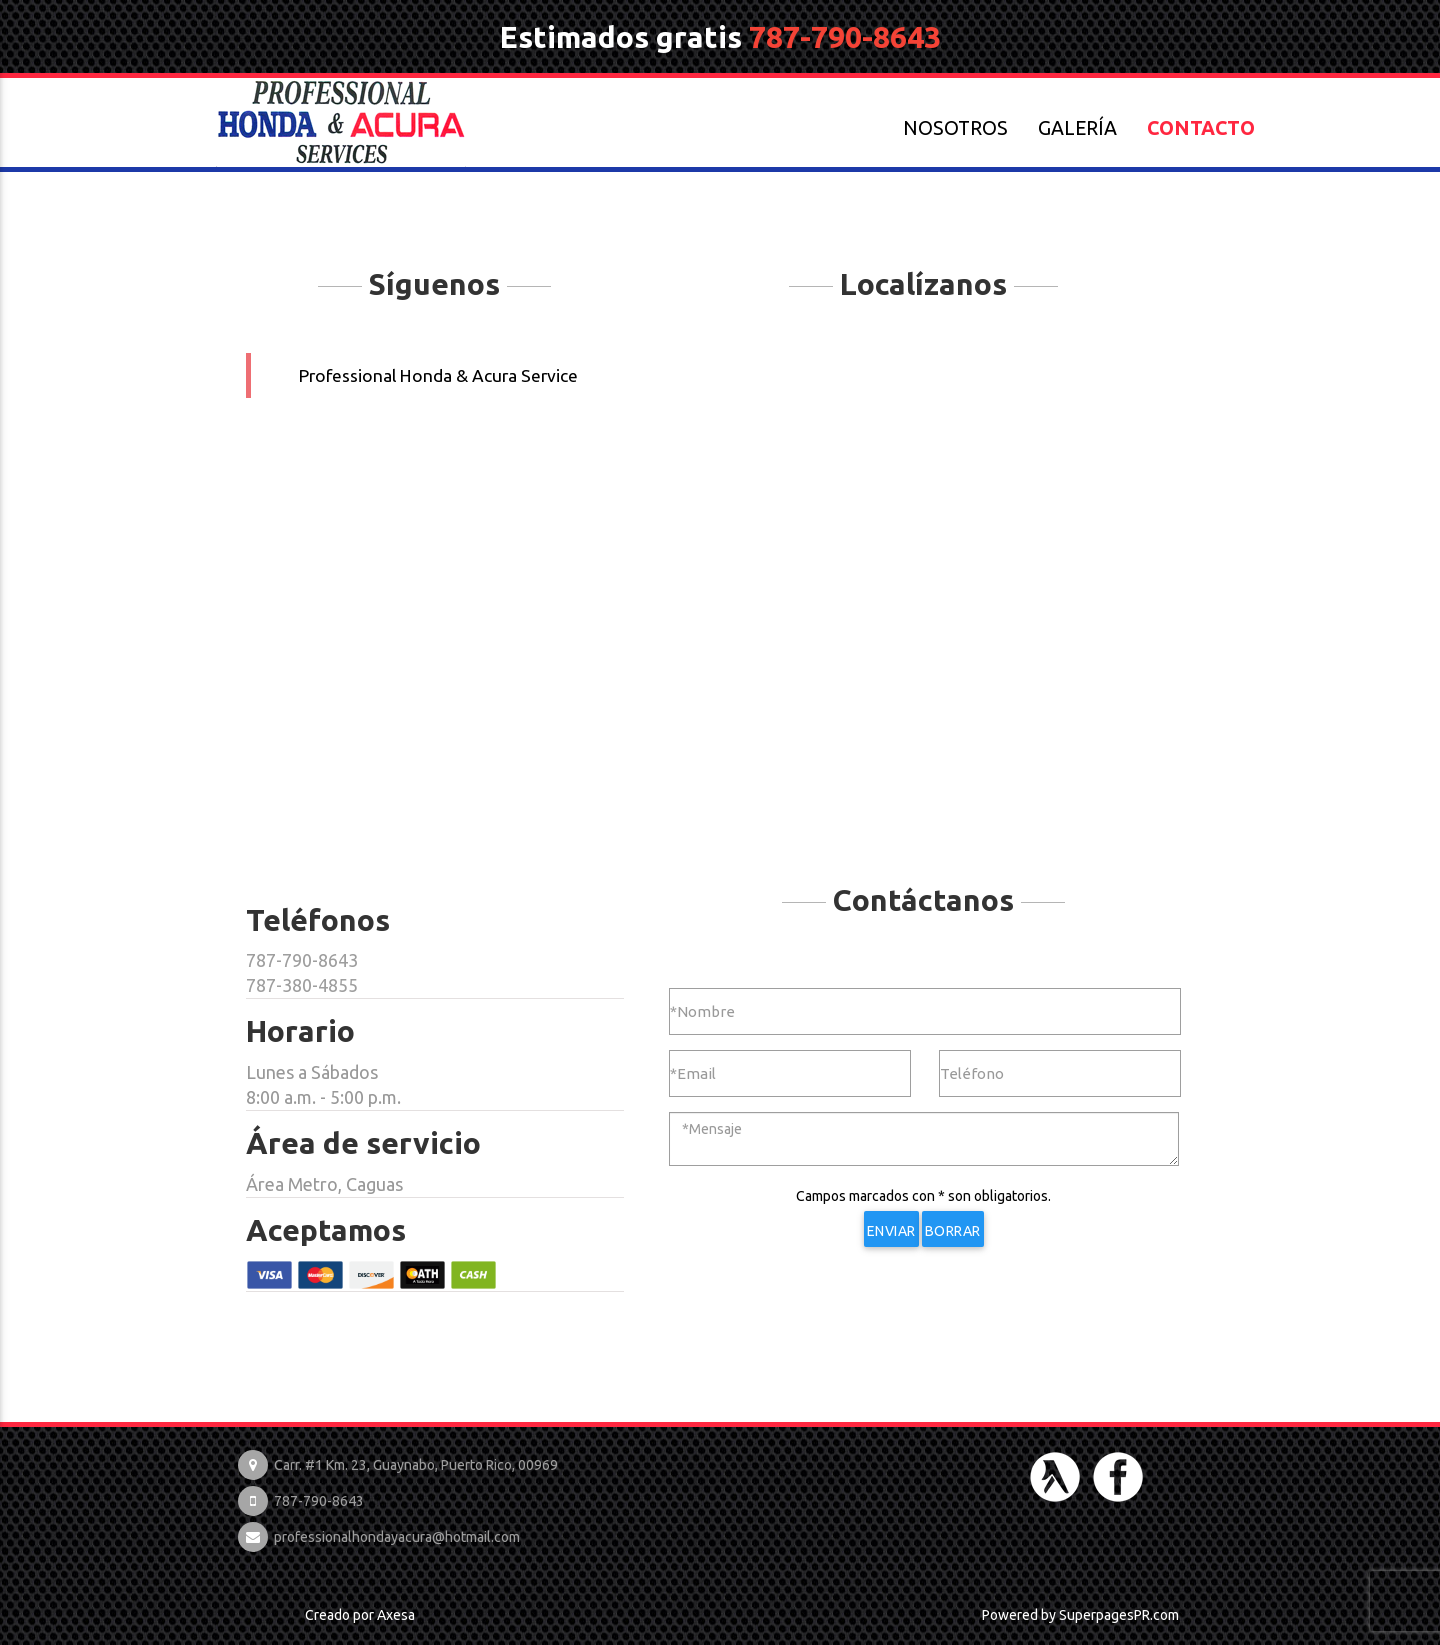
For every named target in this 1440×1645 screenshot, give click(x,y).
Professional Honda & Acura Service (438, 375)
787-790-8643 (845, 37)
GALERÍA (1077, 128)
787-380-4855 (302, 985)
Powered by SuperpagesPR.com (1080, 1615)
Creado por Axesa (360, 1615)
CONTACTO (1201, 128)
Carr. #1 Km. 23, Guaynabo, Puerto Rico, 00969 (416, 1465)
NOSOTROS (955, 128)
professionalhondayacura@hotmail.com (397, 1537)
